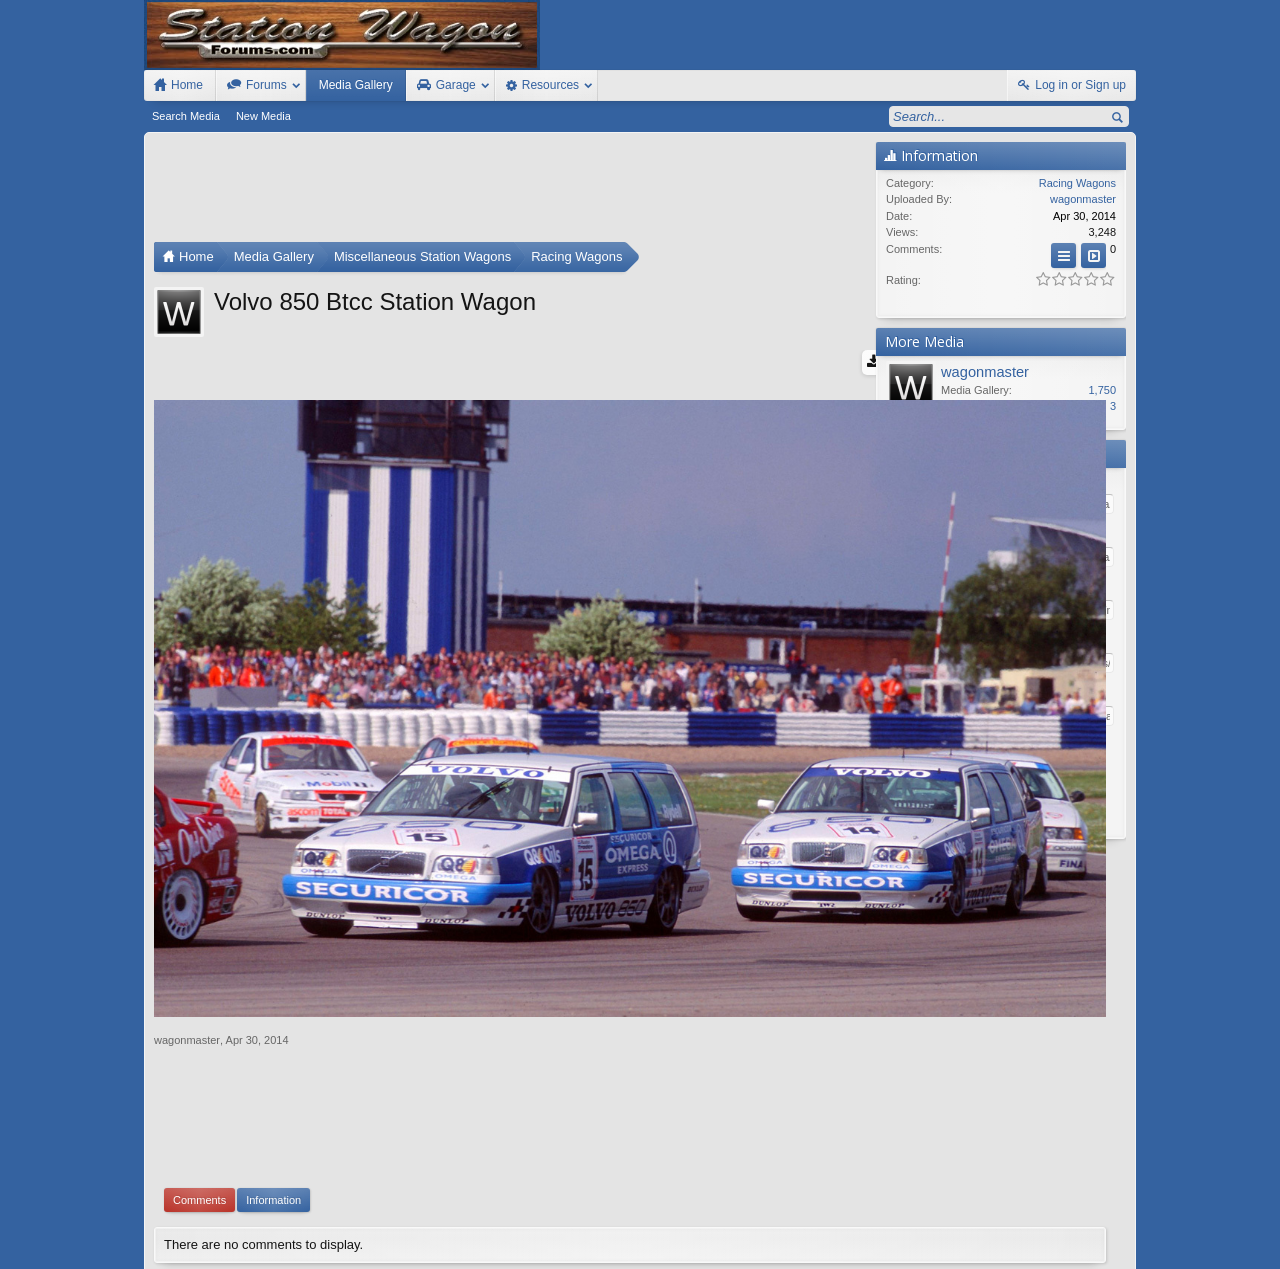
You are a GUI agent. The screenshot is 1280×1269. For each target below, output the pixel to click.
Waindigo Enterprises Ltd (737, 1140)
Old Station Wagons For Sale (739, 1232)
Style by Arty (1100, 1251)
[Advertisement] (510, 192)
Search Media (186, 116)
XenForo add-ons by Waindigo (552, 1140)
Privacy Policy (1025, 1251)
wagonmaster (187, 884)
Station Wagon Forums (881, 1232)
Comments (199, 1044)
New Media (263, 116)
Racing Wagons (1077, 183)
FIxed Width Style (192, 1232)
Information (273, 1044)
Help (1032, 1232)
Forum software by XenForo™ (288, 1251)
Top (1095, 1232)
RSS (1124, 1232)
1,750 (1102, 390)
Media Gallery (356, 85)
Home (1066, 1232)
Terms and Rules (940, 1251)
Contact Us (979, 1232)
